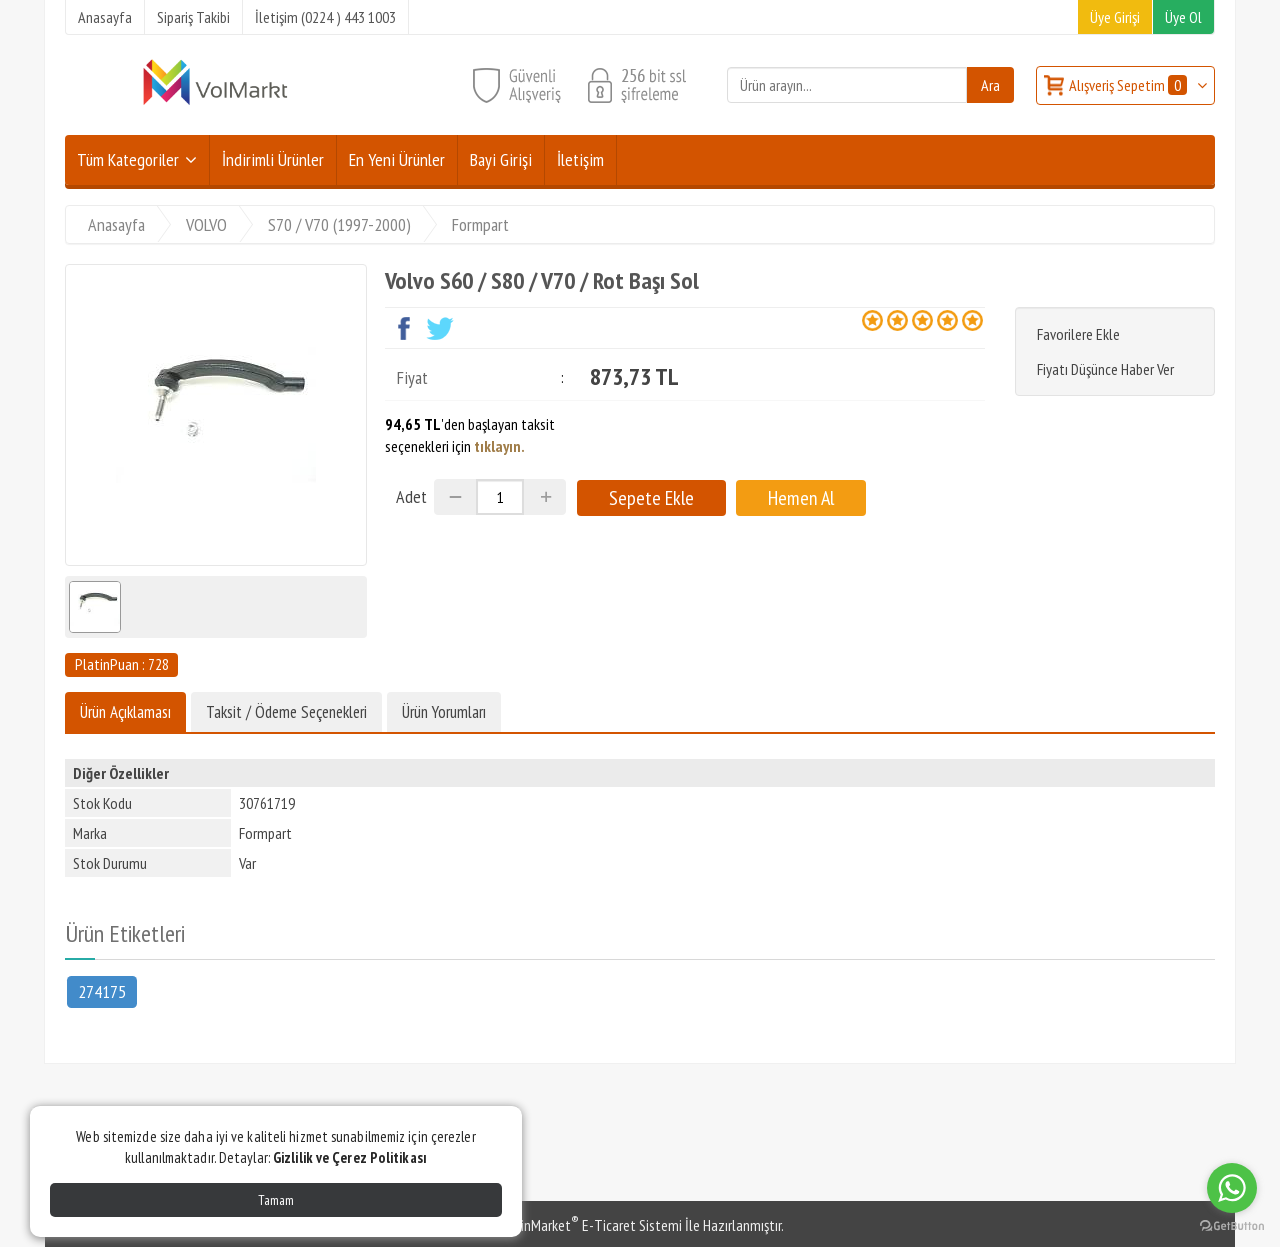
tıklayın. (499, 446)
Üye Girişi (1115, 17)
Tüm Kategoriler (128, 159)
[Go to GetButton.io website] (1232, 1226)
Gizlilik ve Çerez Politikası (350, 1157)
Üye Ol (1183, 17)
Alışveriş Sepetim (1129, 85)
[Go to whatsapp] (1232, 1188)
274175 (102, 990)
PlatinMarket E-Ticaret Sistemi (589, 1225)
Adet (411, 496)
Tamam (276, 1200)
